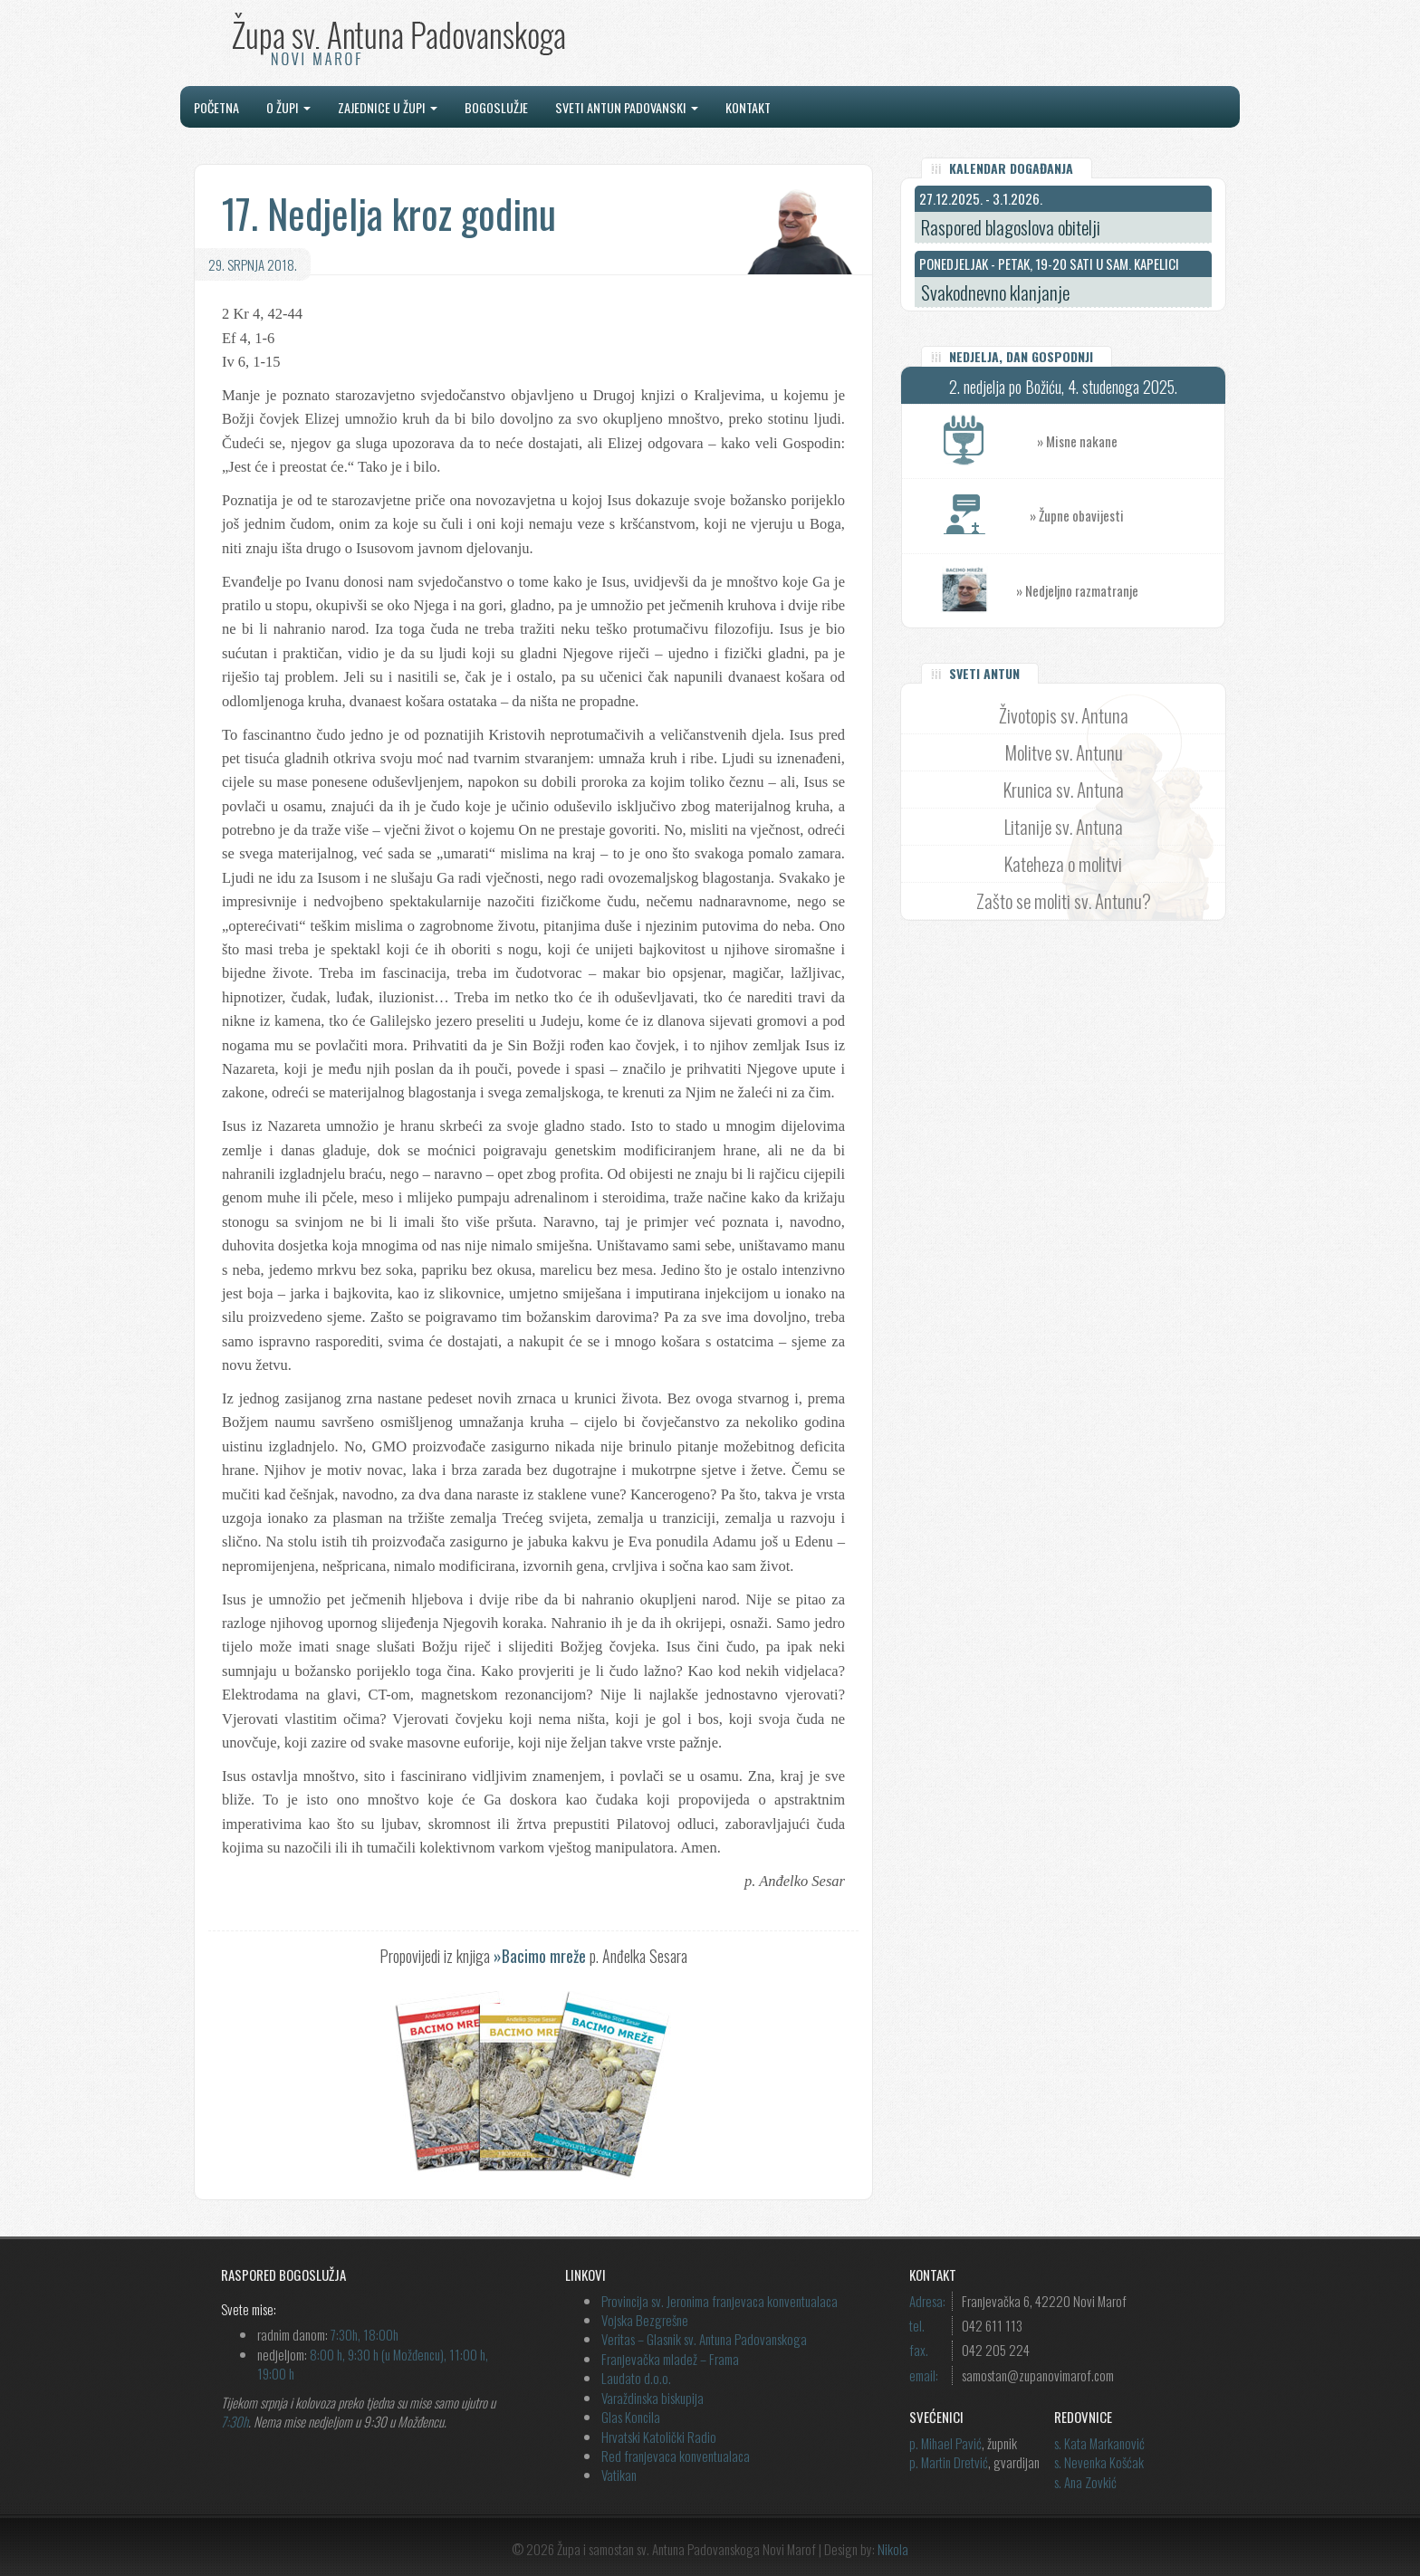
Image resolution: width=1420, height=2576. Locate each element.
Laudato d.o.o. (636, 2378)
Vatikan (619, 2475)
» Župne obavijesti (1127, 515)
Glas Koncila (630, 2417)
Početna (216, 107)
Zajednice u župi (387, 107)
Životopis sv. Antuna (1063, 715)
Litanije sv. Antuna (1063, 826)
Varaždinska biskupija (652, 2398)
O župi (288, 107)
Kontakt (748, 107)
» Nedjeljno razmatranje (1077, 590)
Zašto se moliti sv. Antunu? (1063, 900)
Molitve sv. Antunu (1063, 752)
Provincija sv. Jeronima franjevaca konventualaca (719, 2301)
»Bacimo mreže (540, 1956)
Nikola (893, 2549)
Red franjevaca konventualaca (675, 2456)
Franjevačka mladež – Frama (670, 2359)
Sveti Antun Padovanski (626, 107)
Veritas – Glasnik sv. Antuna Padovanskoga (704, 2339)
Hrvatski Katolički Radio (658, 2437)
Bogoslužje (496, 107)
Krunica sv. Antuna (1063, 789)
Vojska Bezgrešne (644, 2320)
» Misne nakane (1131, 441)
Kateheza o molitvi (1063, 863)
